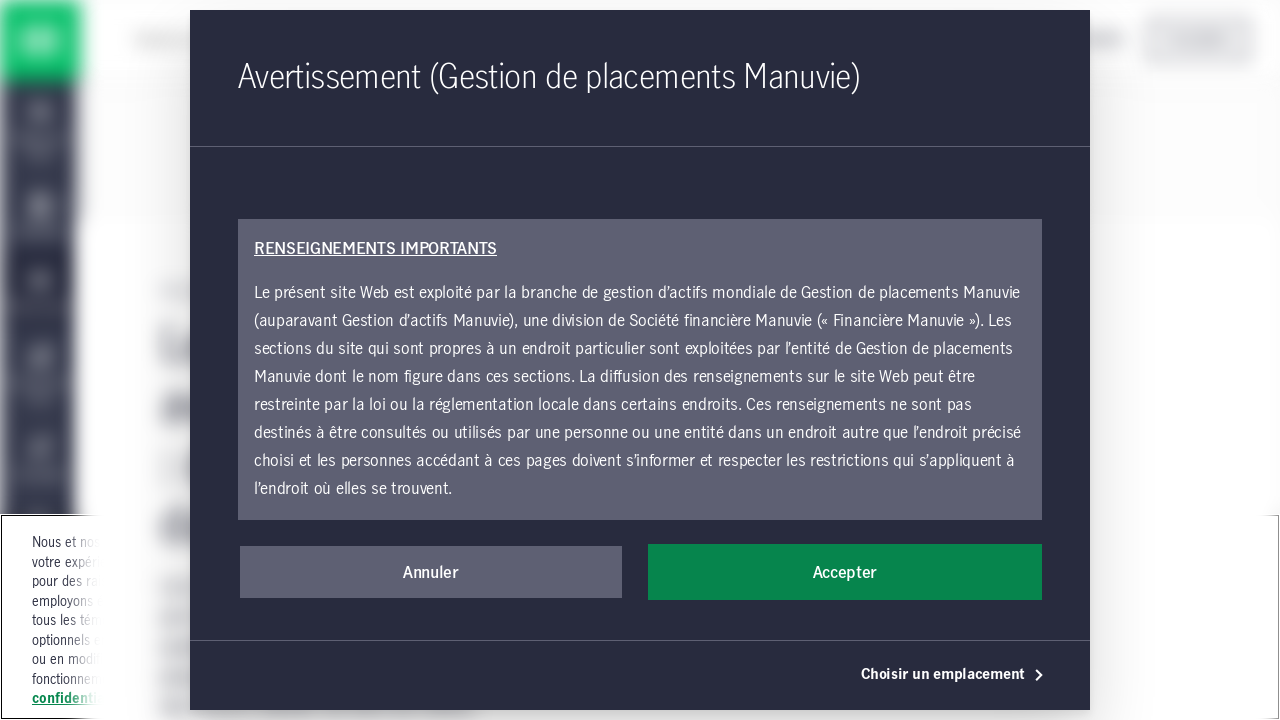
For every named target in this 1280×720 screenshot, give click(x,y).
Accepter (845, 573)
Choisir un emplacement (953, 675)
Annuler (431, 573)
